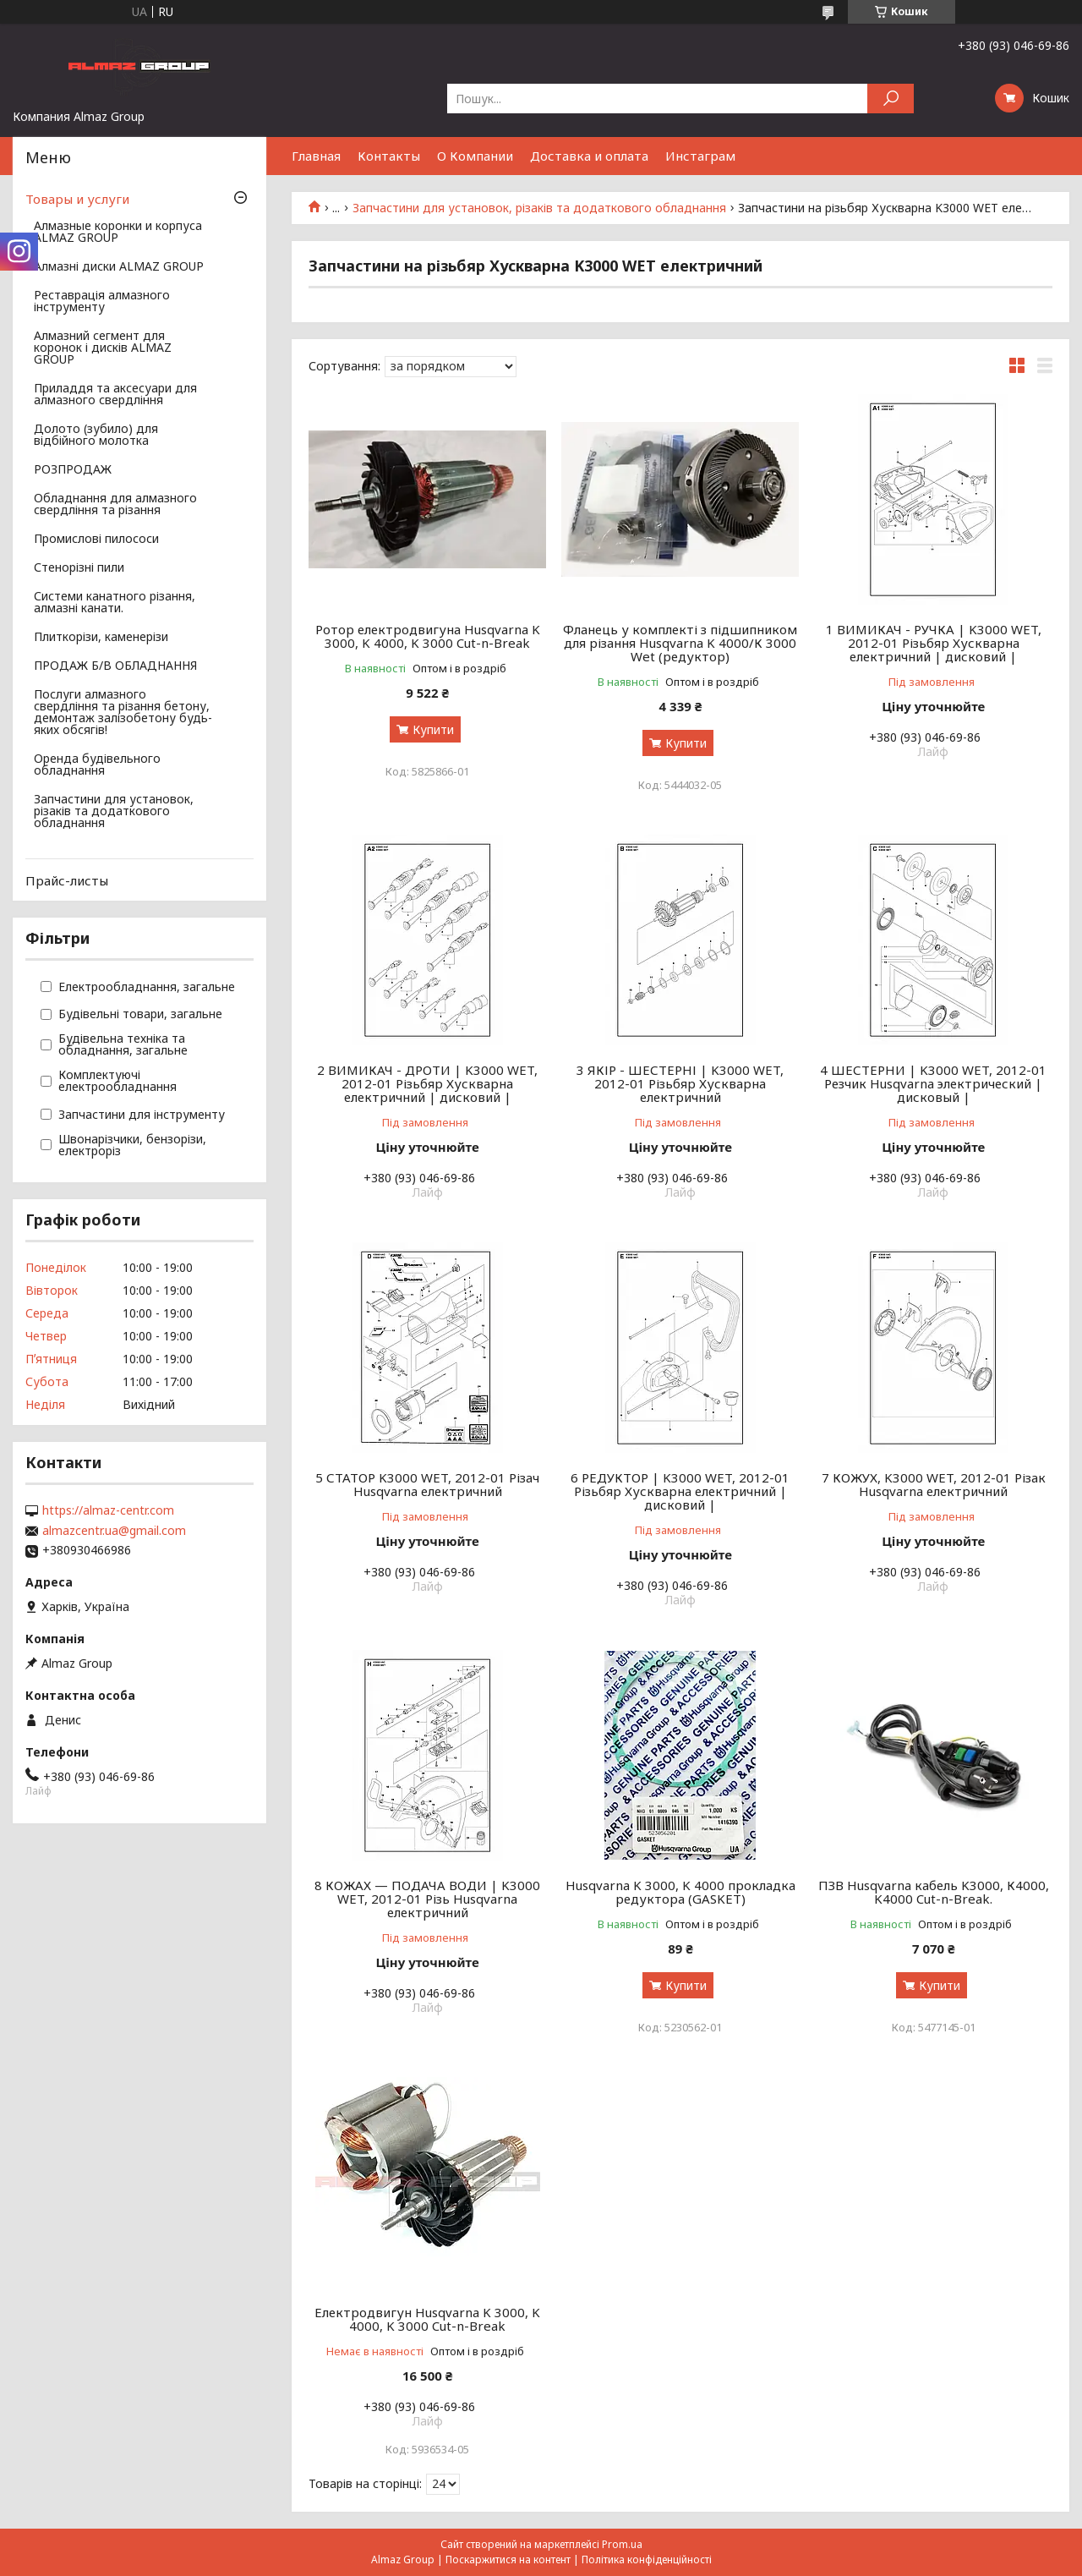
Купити (433, 729)
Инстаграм (700, 155)
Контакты (389, 155)
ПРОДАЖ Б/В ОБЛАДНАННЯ (115, 666)
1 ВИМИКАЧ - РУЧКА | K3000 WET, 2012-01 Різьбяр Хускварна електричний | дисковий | (933, 642)
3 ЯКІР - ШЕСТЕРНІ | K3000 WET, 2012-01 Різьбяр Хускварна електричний (680, 1083)
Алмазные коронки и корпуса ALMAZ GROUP (118, 232)
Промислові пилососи (96, 539)
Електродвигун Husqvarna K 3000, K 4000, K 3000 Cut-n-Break (427, 2318)
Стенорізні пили (79, 568)
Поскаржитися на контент (508, 2559)
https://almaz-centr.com (108, 1510)
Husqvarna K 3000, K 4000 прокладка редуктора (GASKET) (680, 1891)
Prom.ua (622, 2544)
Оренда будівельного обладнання (97, 765)
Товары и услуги (77, 198)
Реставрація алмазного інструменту (102, 302)
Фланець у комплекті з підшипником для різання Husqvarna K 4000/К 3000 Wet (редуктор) (680, 642)
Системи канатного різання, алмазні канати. (114, 603)
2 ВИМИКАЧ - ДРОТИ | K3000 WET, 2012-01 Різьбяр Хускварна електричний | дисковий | (427, 1083)
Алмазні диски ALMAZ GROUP (119, 267)
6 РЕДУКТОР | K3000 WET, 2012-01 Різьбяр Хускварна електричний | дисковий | (680, 1491)
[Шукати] (890, 98)
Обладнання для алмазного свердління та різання (115, 505)
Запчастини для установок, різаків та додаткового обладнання (539, 208)
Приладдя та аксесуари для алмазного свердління (115, 395)
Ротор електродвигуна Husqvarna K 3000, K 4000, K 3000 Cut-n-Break (427, 635)
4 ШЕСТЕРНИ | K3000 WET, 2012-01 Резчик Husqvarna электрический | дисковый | (933, 1083)
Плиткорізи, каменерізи (101, 637)
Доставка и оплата (589, 155)
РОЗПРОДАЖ (73, 470)
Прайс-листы (66, 880)
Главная (316, 155)
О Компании (475, 155)
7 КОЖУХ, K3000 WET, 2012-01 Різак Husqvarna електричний (934, 1484)
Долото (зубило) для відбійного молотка (96, 435)
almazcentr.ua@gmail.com (114, 1530)
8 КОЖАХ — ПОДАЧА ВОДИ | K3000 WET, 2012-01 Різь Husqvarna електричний (427, 1898)
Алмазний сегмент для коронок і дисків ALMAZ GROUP (103, 348)
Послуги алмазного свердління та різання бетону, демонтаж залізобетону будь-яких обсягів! (123, 712)
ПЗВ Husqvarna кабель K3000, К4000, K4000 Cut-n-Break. (933, 1891)
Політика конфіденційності (647, 2559)
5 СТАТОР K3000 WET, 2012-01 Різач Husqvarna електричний (427, 1484)
